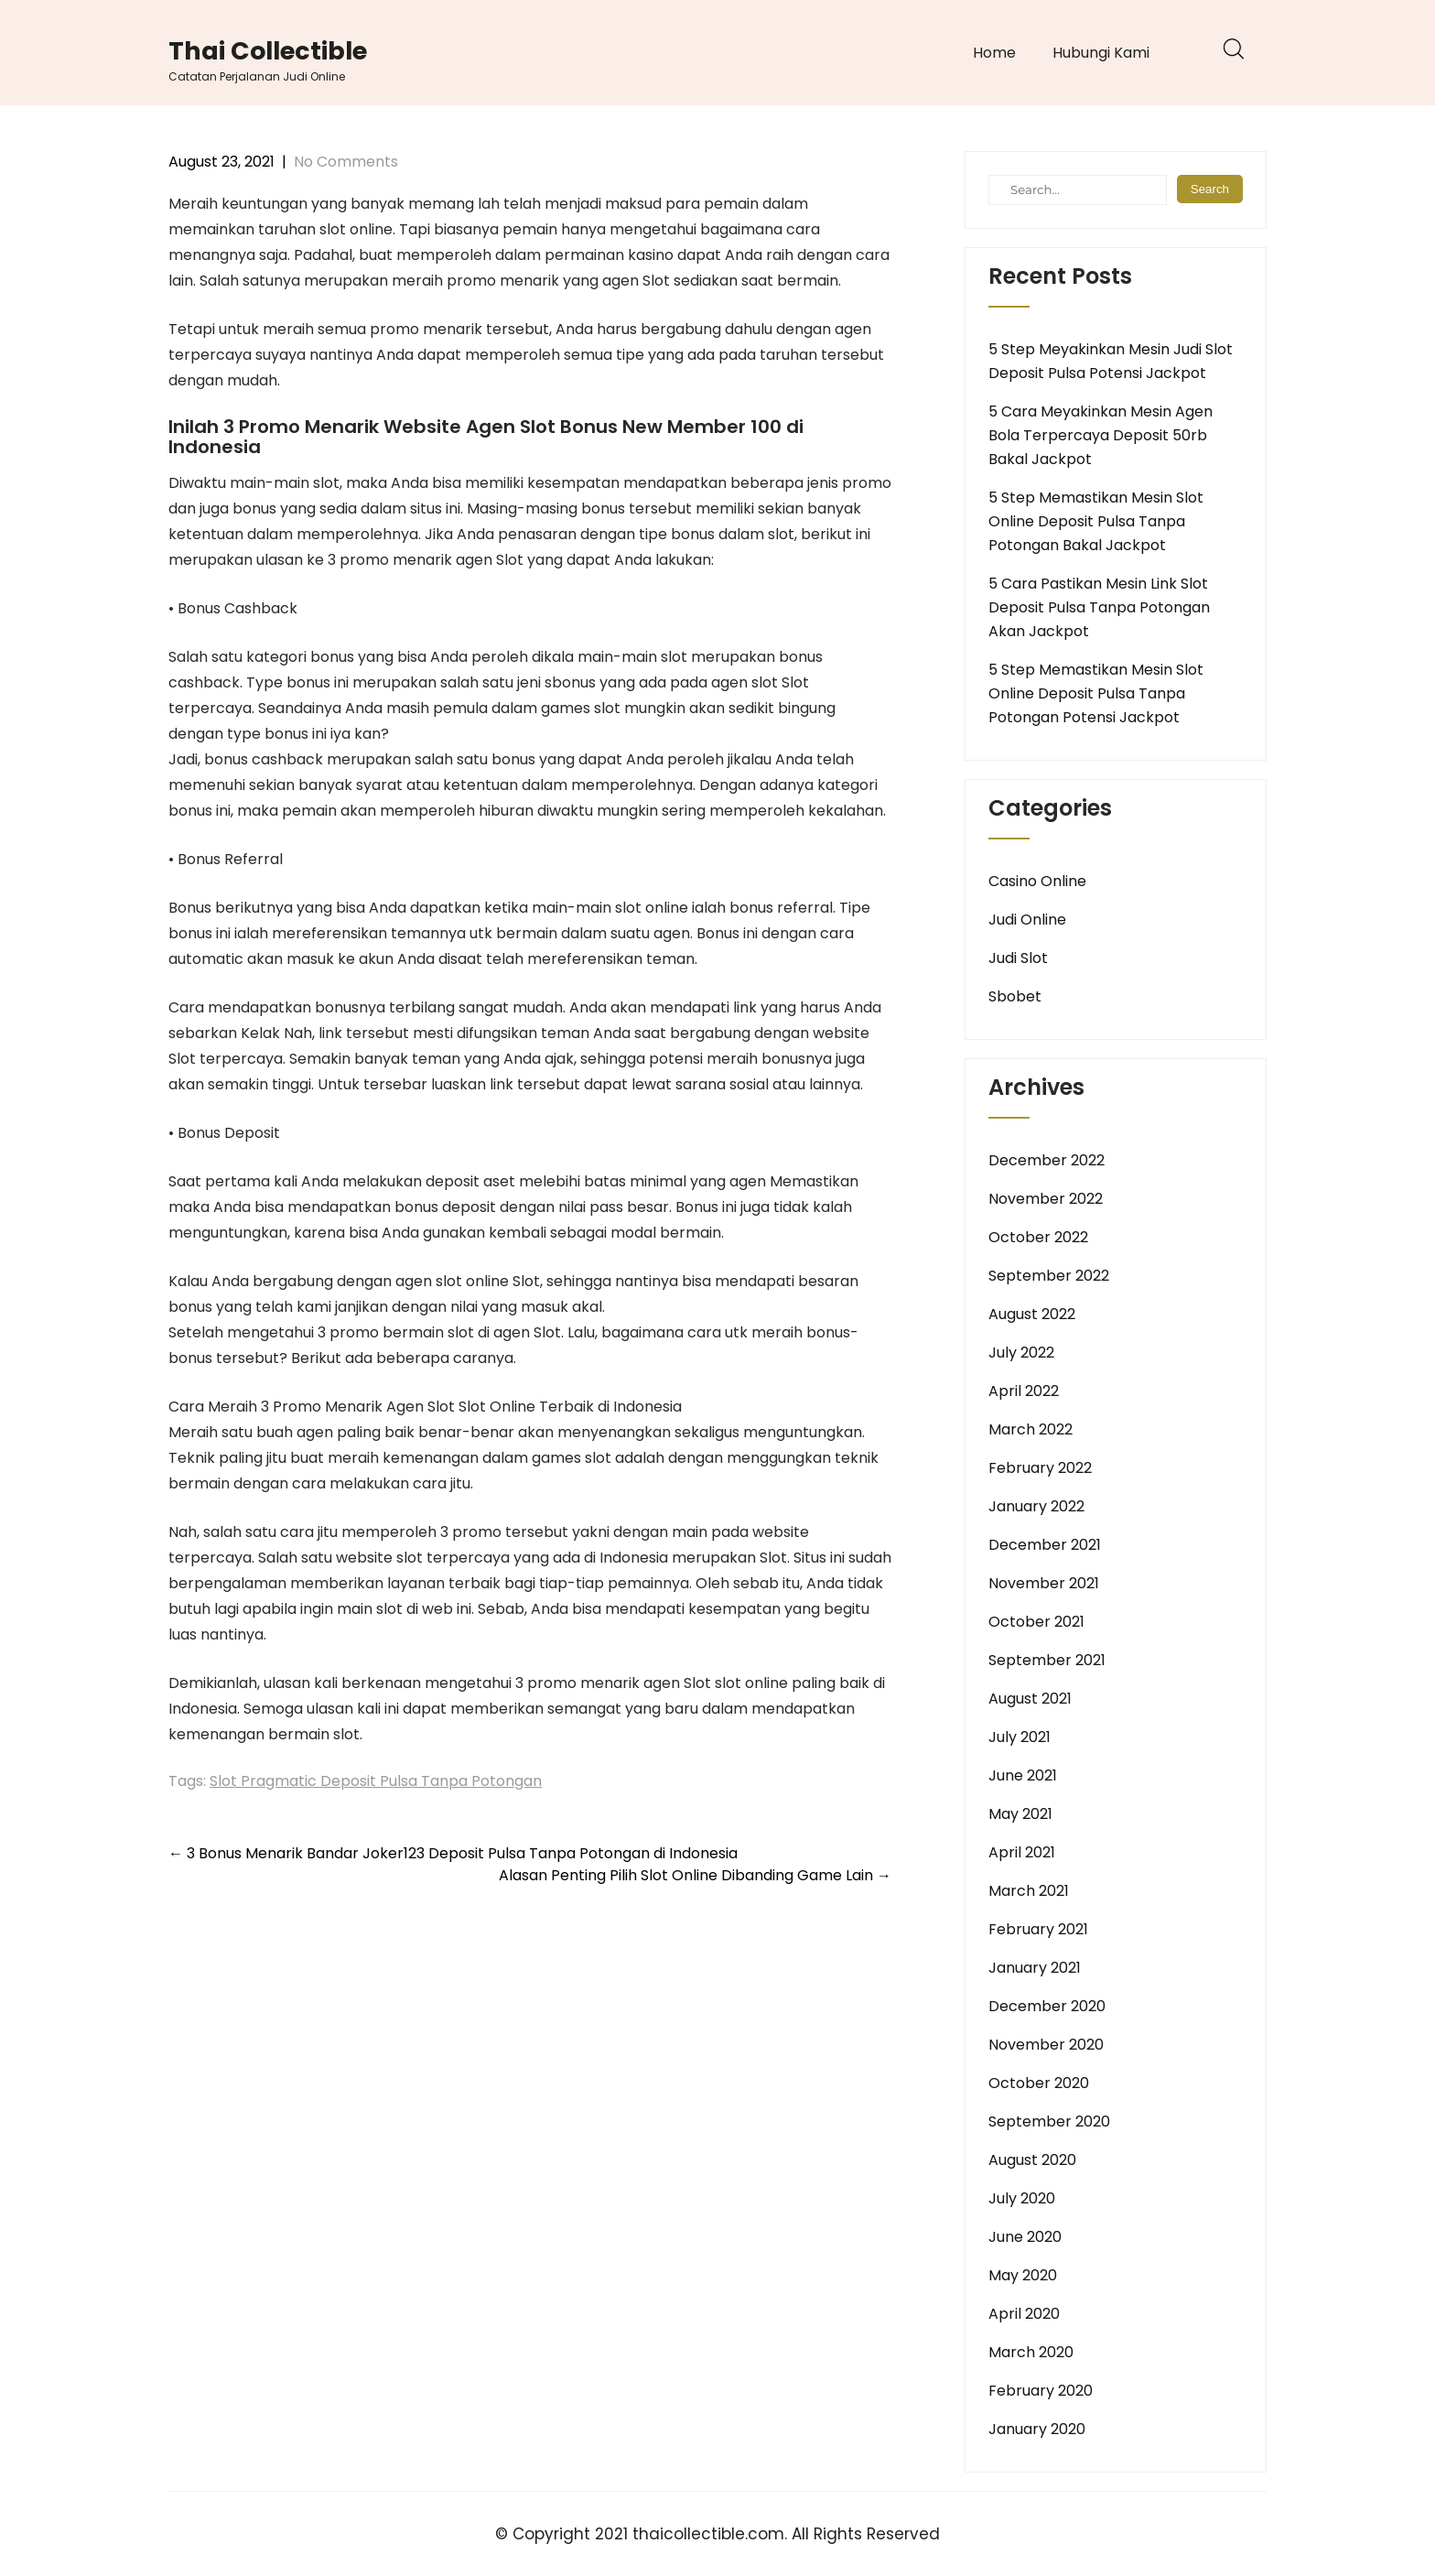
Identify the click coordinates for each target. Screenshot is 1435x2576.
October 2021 (1036, 1621)
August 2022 (1031, 1314)
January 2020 (1036, 2429)
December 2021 (1044, 1544)
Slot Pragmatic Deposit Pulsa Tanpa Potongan (376, 1780)
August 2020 (1032, 2159)
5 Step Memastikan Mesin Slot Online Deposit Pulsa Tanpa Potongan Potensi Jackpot (1095, 693)
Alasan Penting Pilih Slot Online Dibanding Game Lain (695, 1875)
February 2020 (1040, 2390)
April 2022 (1023, 1391)
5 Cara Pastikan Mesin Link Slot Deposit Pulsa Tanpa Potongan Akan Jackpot (1099, 607)
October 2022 (1038, 1237)
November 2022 (1045, 1198)
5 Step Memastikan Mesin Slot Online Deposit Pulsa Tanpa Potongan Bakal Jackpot (1095, 521)
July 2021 (1019, 1737)
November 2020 (1046, 2044)
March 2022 (1030, 1429)
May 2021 (1020, 1813)
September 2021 (1047, 1660)
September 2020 (1049, 2121)
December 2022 (1046, 1160)
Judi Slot (1018, 958)
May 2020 (1022, 2275)
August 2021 (1030, 1698)
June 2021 (1022, 1775)
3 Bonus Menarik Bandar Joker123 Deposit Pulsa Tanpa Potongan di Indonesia (453, 1853)
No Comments (346, 161)
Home (994, 52)
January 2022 (1036, 1506)
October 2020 (1038, 2083)
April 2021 (1021, 1852)
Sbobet (1014, 996)
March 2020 (1031, 2352)
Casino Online (1037, 881)
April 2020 (1024, 2313)
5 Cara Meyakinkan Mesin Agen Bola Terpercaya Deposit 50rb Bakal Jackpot (1100, 435)
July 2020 (1021, 2198)
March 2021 (1028, 1890)
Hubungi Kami (1100, 52)
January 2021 (1034, 1967)
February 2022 (1040, 1467)
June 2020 (1025, 2236)
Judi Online (1027, 919)
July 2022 (1021, 1352)
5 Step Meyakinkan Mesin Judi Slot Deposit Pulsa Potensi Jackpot (1110, 361)
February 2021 (1038, 1929)
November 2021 (1043, 1583)
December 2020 (1047, 2006)
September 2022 (1048, 1275)
